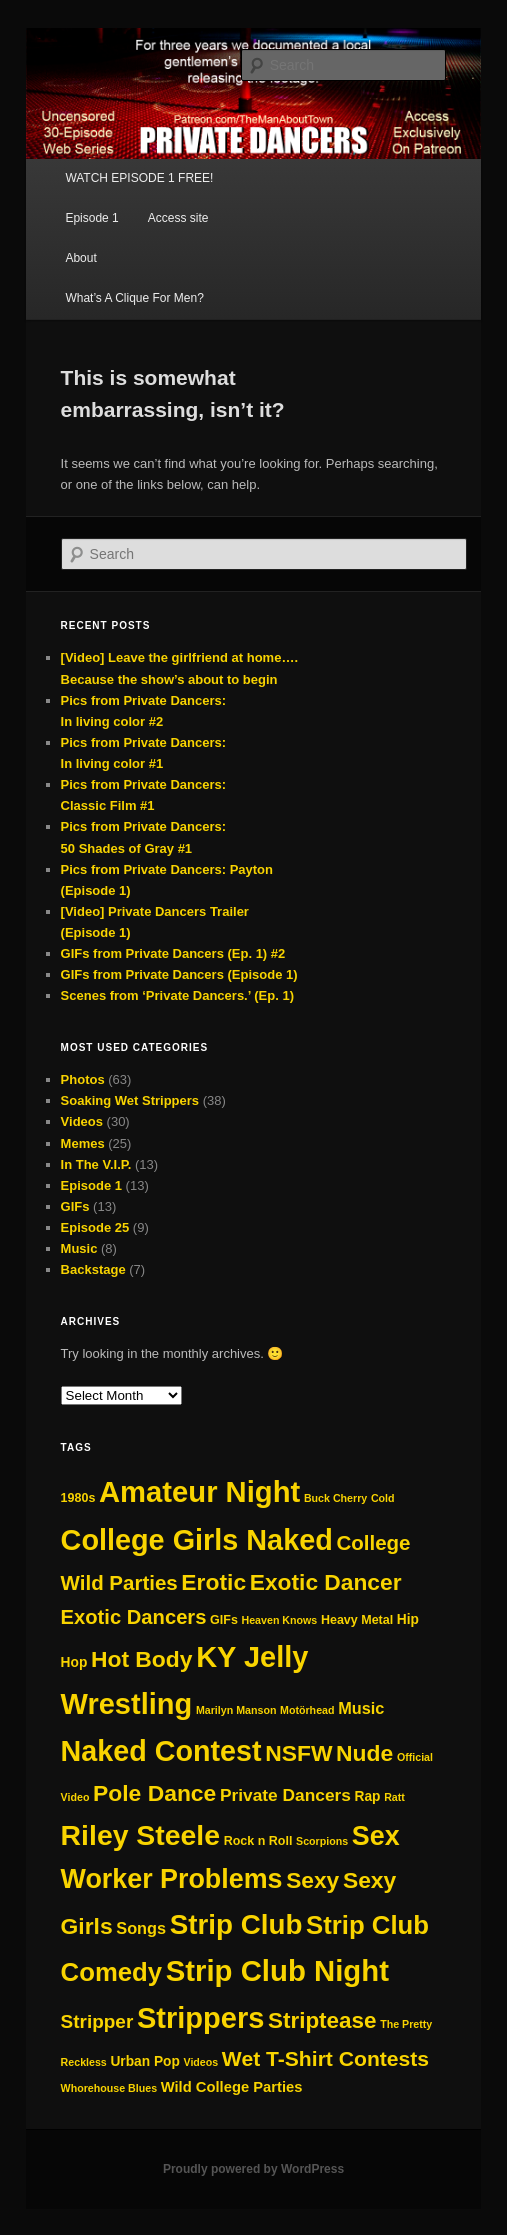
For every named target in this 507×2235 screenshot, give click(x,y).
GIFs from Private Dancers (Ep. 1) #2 (173, 953)
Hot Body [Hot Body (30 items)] (142, 1659)
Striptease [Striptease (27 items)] (322, 2020)
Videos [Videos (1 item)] (200, 2062)
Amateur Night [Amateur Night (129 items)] (199, 1492)
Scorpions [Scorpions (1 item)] (322, 1841)
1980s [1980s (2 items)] (78, 1498)
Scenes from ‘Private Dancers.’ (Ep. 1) (177, 995)
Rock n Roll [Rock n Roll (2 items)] (258, 1841)
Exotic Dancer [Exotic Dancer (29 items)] (326, 1582)
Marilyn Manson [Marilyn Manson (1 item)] (236, 1710)
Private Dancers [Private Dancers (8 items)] (285, 1795)
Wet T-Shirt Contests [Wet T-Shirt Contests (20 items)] (325, 2058)
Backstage (93, 1269)
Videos (82, 1121)
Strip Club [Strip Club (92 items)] (236, 1924)
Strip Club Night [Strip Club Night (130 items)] (277, 1970)
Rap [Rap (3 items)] (368, 1796)
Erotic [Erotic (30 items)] (213, 1582)
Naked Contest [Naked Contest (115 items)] (161, 1751)
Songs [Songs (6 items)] (141, 1928)
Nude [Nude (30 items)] (364, 1753)
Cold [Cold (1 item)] (383, 1498)
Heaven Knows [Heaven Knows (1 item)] (280, 1620)
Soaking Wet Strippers (130, 1100)
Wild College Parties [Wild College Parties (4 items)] (232, 2087)
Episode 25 (95, 1227)
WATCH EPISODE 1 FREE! (139, 178)
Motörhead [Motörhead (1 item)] (307, 1710)
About (80, 258)
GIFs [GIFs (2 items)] (224, 1620)
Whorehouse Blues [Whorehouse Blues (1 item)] (109, 2088)
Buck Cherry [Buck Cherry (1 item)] (335, 1498)
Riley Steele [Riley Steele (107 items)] (140, 1835)
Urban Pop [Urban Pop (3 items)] (144, 2061)
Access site (178, 218)
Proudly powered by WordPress (253, 2169)
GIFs (75, 1206)
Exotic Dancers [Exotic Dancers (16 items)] (134, 1617)
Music (79, 1248)
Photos (83, 1079)
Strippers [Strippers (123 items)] (200, 2018)
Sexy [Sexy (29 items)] (312, 1880)
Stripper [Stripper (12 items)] (97, 2021)
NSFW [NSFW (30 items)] (298, 1753)
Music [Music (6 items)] (361, 1708)
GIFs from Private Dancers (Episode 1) (179, 974)
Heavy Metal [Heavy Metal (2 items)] (357, 1620)
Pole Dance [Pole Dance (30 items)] (154, 1793)
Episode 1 (91, 218)
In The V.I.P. (96, 1164)
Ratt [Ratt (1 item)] (394, 1797)
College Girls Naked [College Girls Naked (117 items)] (197, 1540)
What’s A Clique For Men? (134, 298)
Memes (83, 1143)
